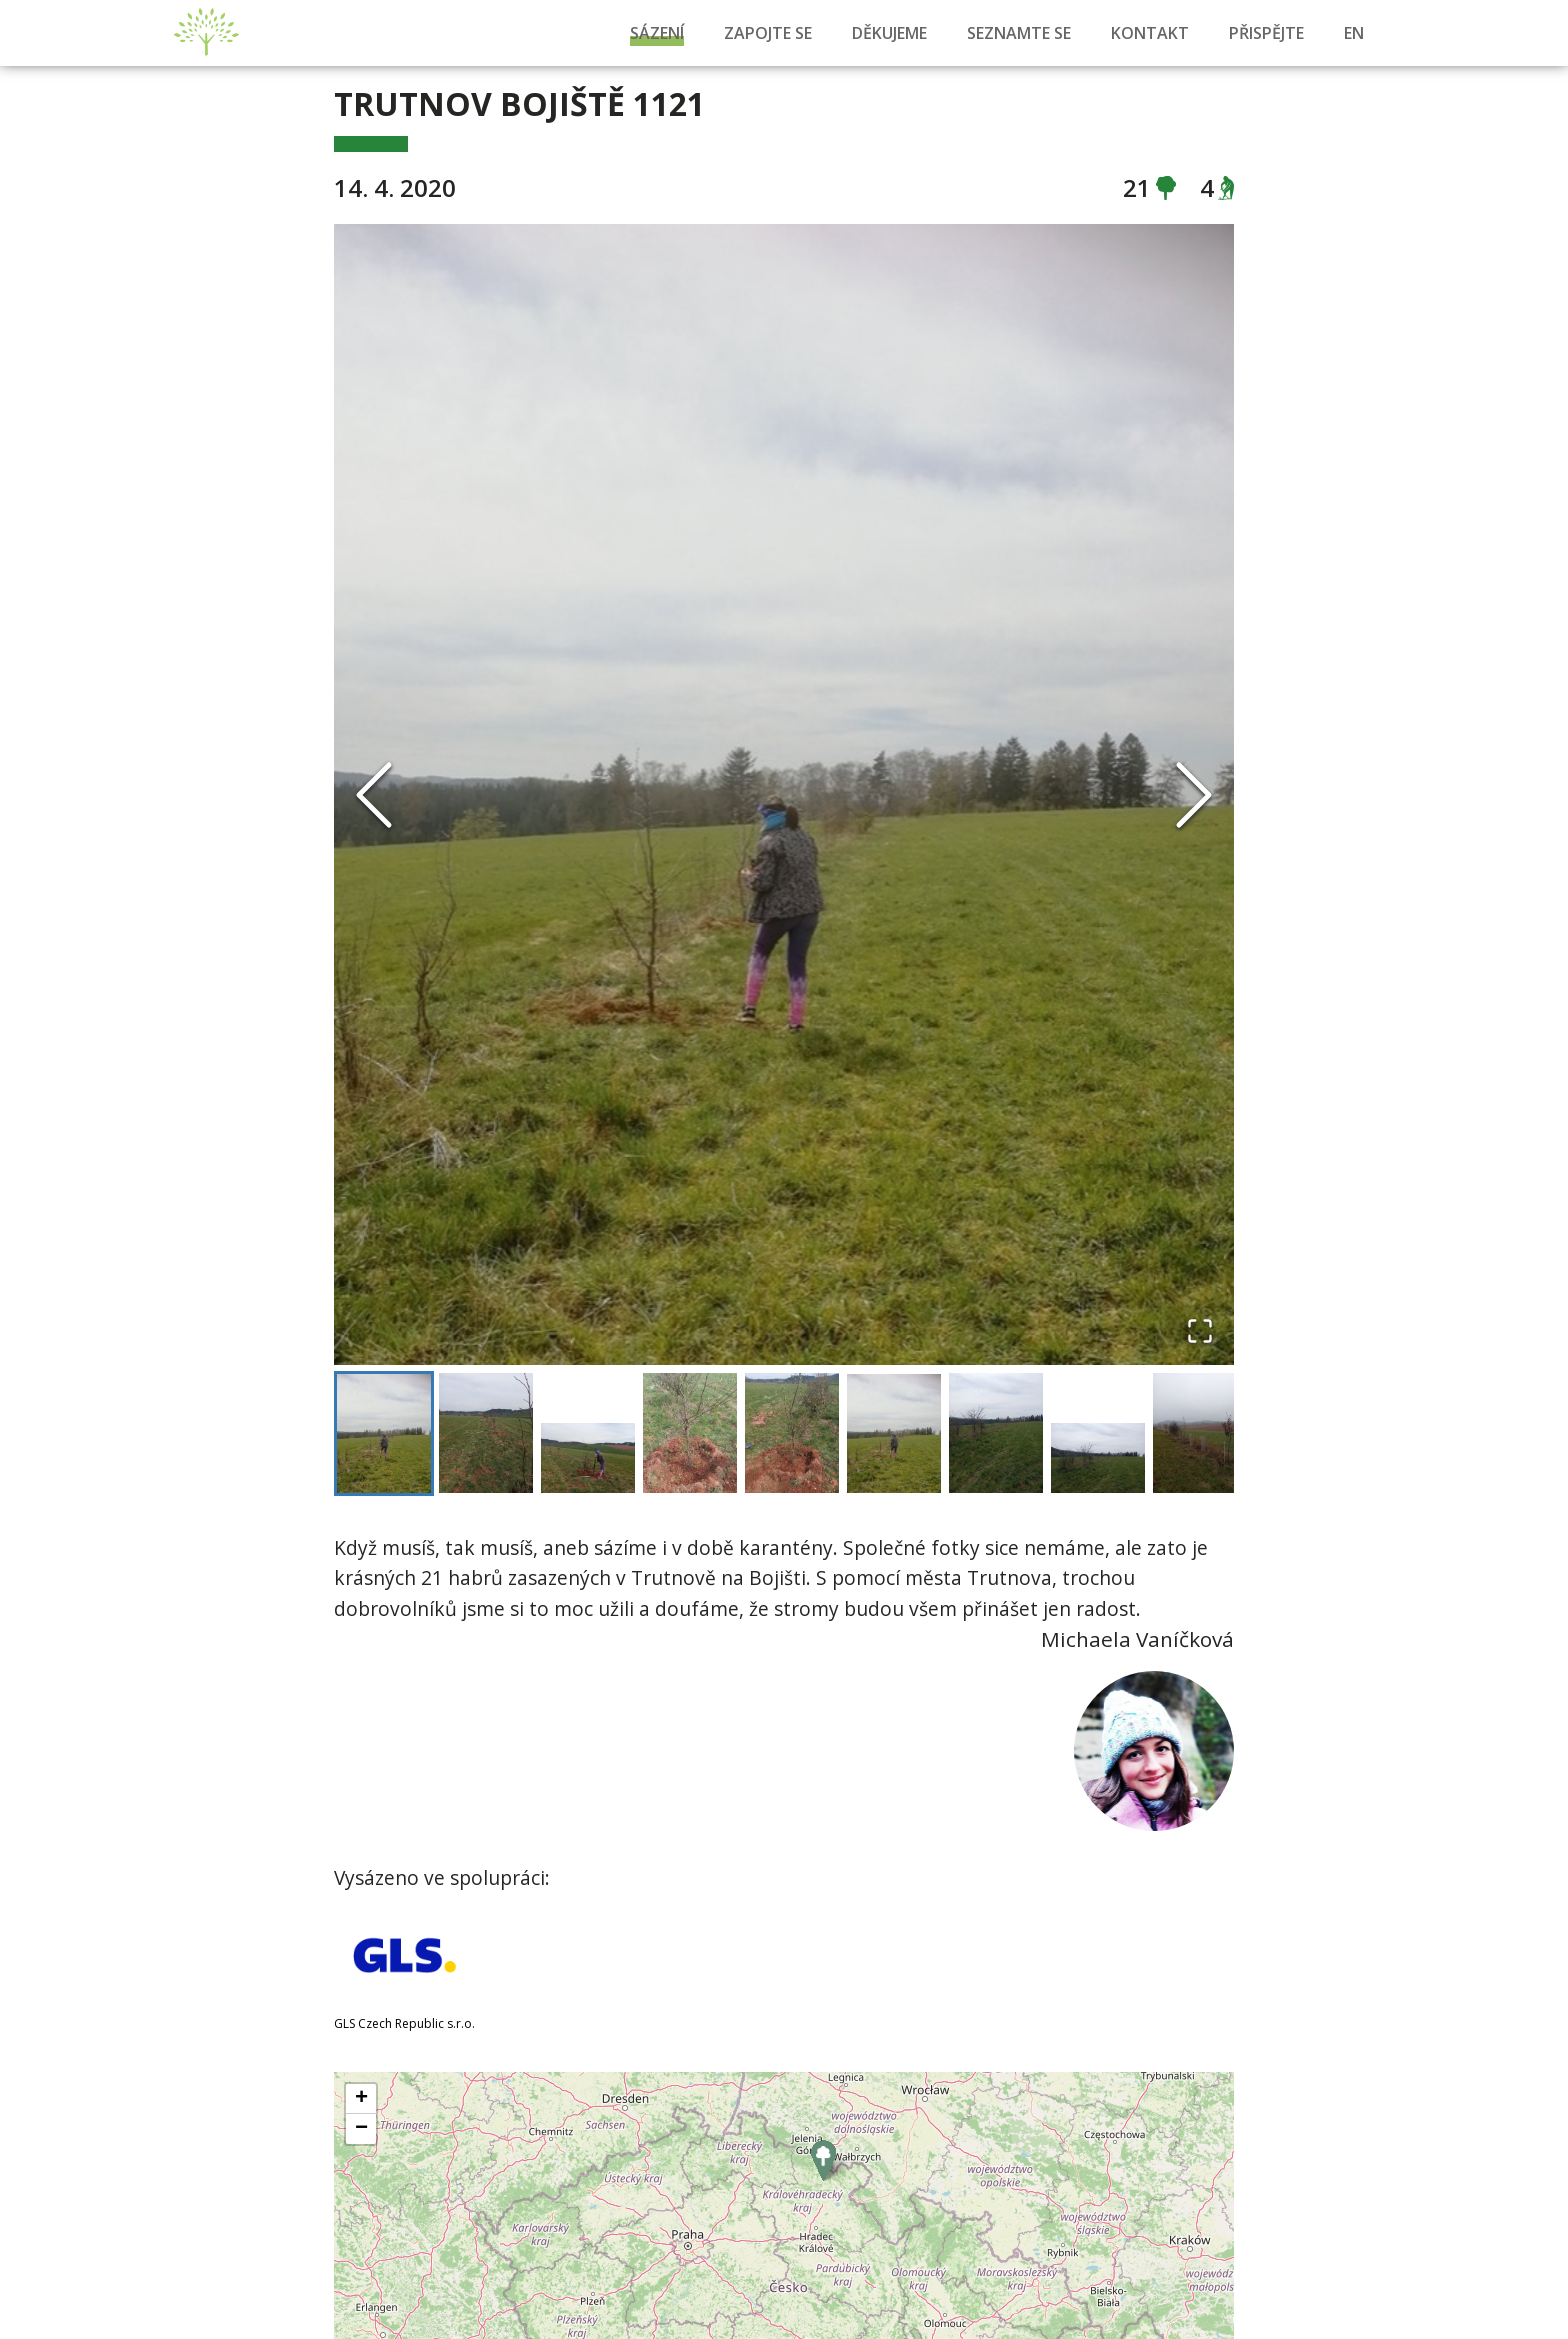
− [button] (361, 2131)
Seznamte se (1019, 33)
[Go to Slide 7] (996, 1434)
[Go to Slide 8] (1098, 1459)
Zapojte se (768, 33)
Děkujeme (889, 33)
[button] (784, 794)
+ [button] (361, 2101)
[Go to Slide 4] (690, 1434)
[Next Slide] (1194, 795)
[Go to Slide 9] (1200, 1434)
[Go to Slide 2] (486, 1434)
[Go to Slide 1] (384, 1435)
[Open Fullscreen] (1200, 1331)
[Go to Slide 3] (588, 1459)
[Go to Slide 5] (792, 1434)
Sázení (657, 33)
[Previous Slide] (374, 795)
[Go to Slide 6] (894, 1436)
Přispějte (1266, 33)
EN (1354, 33)
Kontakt (1150, 33)
